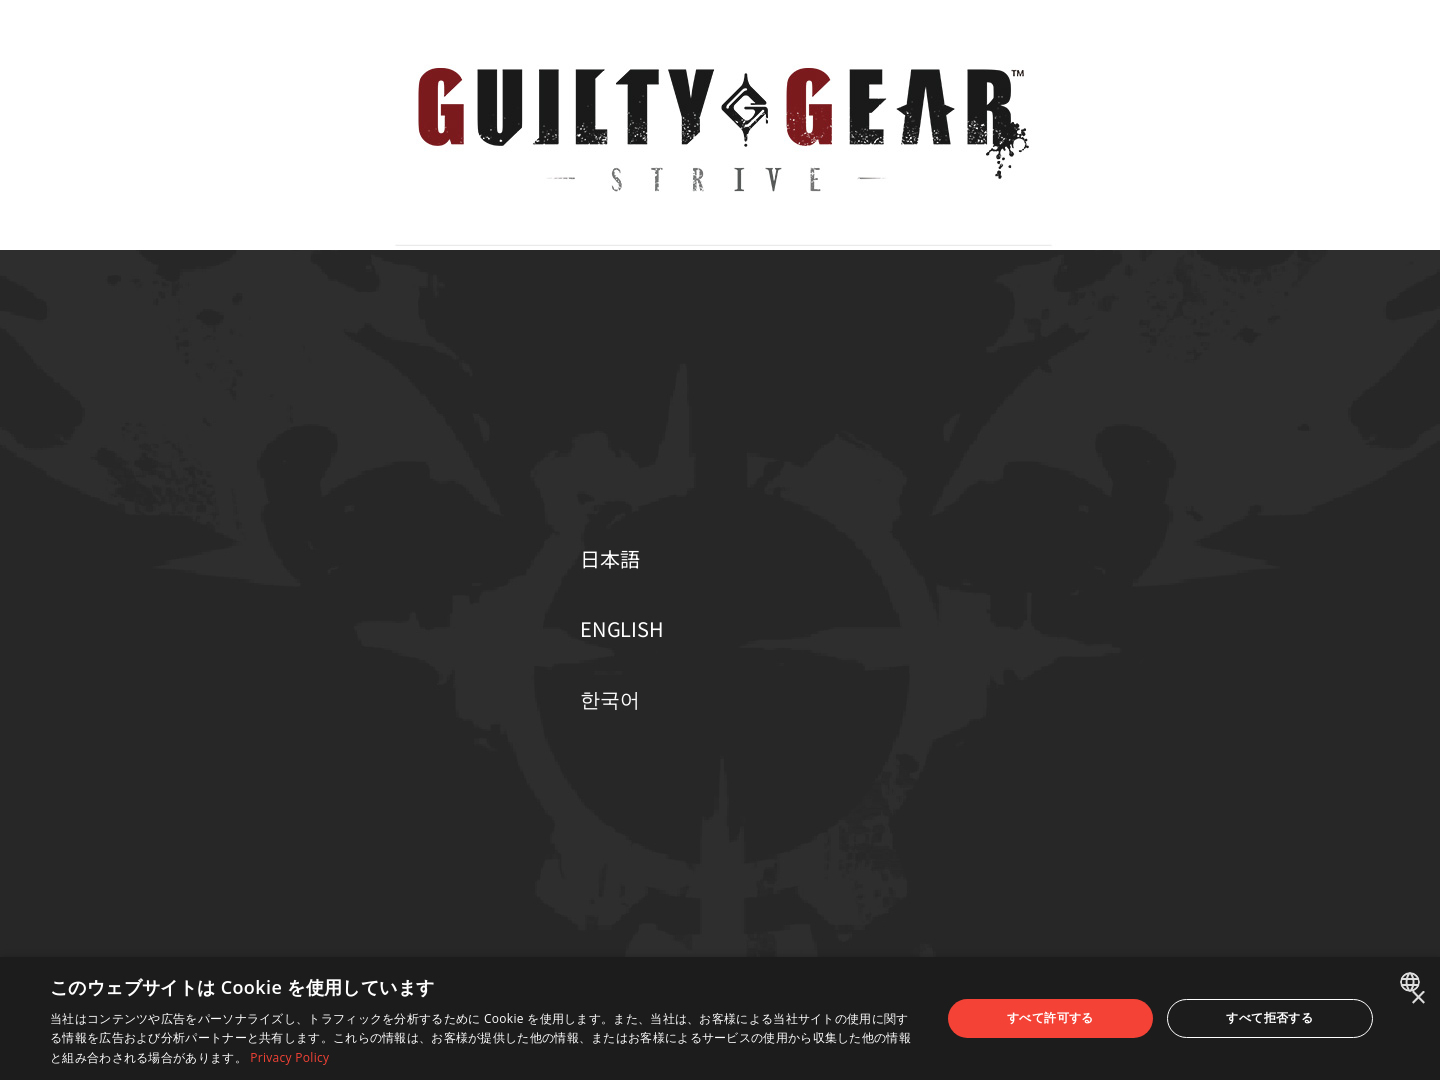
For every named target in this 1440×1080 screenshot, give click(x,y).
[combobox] (1412, 982)
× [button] (1417, 998)
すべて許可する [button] (1050, 1017)
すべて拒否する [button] (1269, 1017)
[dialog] (720, 1018)
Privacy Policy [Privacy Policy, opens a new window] (289, 1057)
